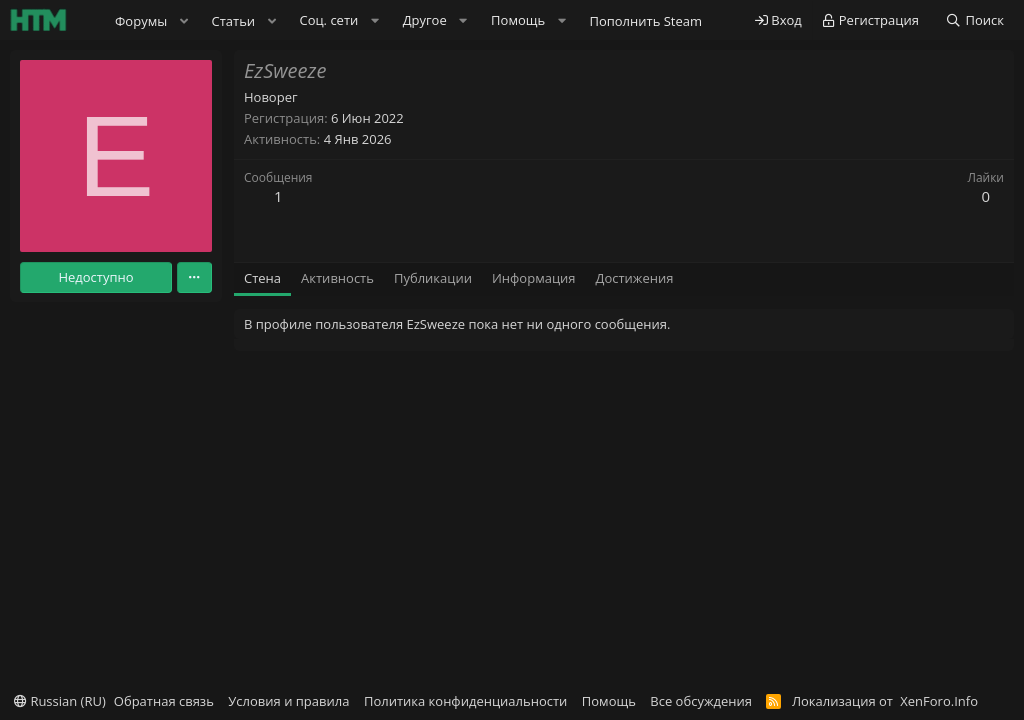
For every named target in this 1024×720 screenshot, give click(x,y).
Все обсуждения (701, 701)
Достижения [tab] (635, 278)
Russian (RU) (60, 701)
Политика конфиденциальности (465, 701)
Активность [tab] (337, 278)
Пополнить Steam (645, 21)
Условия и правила (288, 701)
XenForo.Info (939, 701)
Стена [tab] (262, 278)
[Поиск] (974, 20)
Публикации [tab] (433, 278)
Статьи (234, 21)
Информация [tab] (534, 278)
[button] (184, 21)
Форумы (141, 21)
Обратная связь (164, 701)
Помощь (609, 701)
